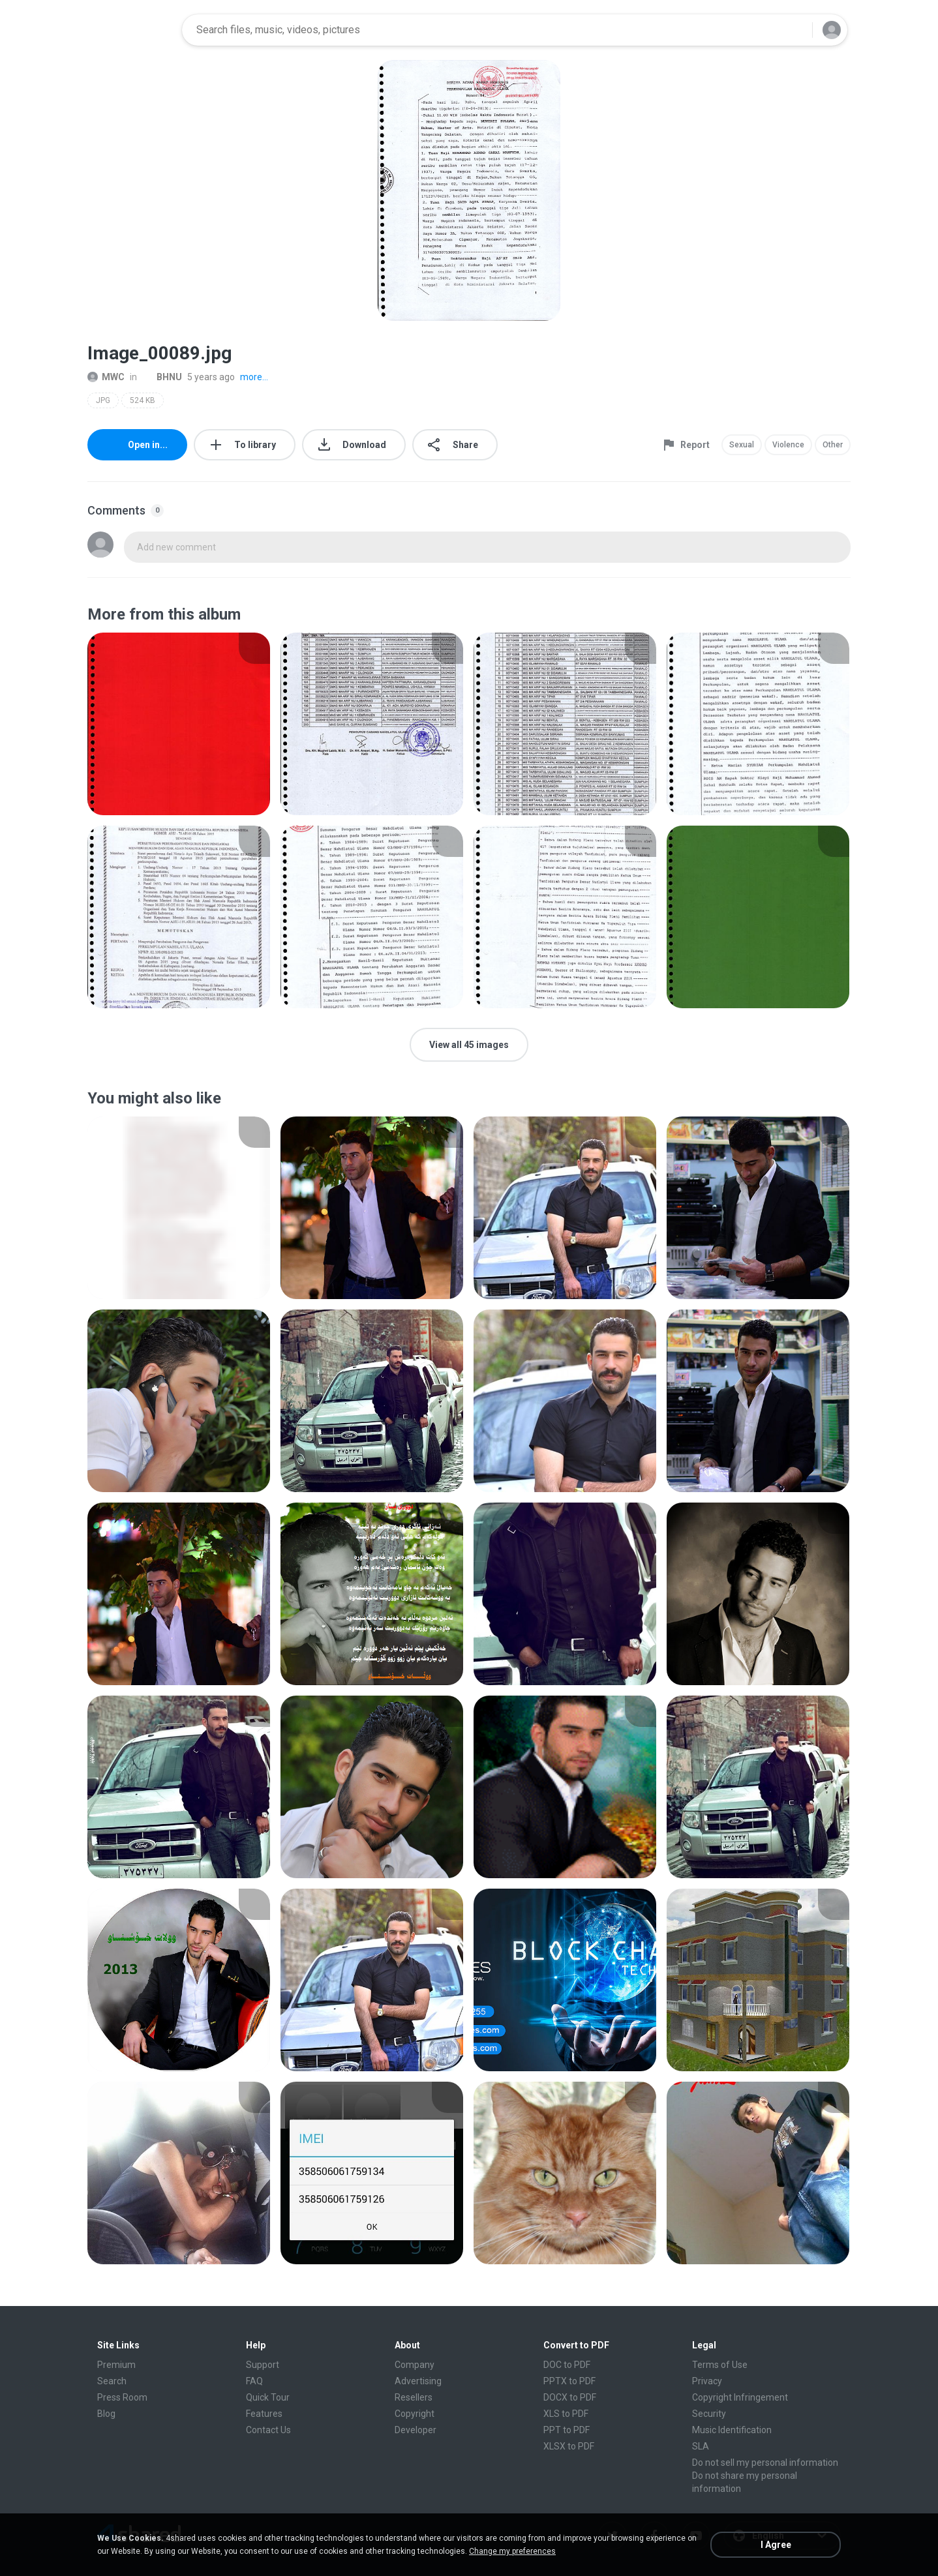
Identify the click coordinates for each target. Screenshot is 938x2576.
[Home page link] (130, 30)
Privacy (707, 2381)
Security (709, 2413)
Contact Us (268, 2430)
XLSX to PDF (568, 2446)
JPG (103, 400)
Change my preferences (512, 2551)
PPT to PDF (566, 2430)
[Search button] (794, 30)
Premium (116, 2364)
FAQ (254, 2381)
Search (112, 2381)
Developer (415, 2430)
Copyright (414, 2413)
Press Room (122, 2397)
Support (262, 2364)
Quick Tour (268, 2397)
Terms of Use (720, 2364)
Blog (106, 2413)
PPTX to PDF (569, 2381)
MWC (106, 377)
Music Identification (732, 2430)
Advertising (418, 2381)
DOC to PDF (566, 2364)
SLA (700, 2446)
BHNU (162, 377)
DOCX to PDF (569, 2397)
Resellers (413, 2397)
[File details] (178, 724)
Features (264, 2413)
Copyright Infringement (740, 2397)
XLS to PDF (565, 2413)
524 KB (142, 400)
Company (414, 2364)
